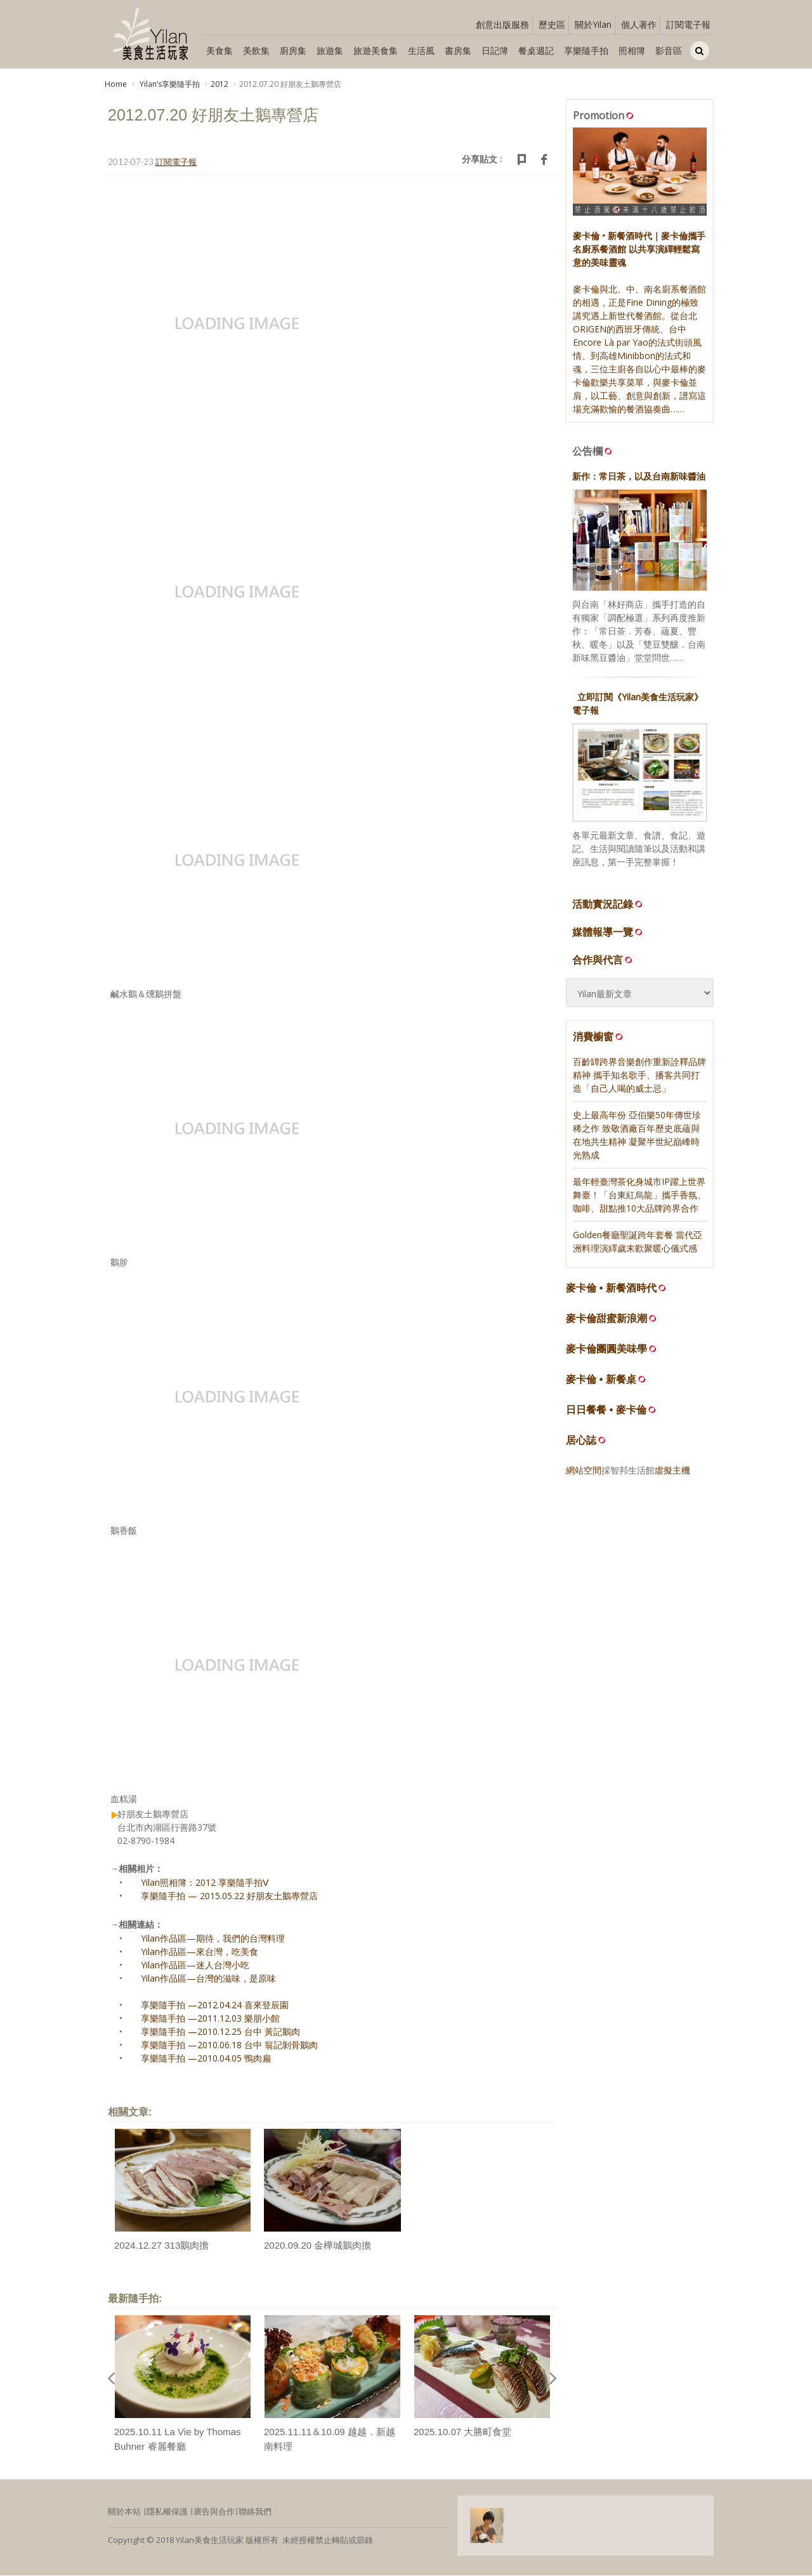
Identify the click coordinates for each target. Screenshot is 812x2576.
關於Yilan (593, 24)
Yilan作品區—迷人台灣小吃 (195, 1966)
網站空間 (583, 1471)
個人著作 (639, 24)
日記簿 (494, 50)
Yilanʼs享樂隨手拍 (169, 84)
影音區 (668, 50)
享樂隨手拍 (586, 50)
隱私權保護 (167, 2512)
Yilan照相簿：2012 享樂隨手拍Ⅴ (205, 1884)
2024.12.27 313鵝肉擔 (161, 2246)
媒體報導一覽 (608, 933)
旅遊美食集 (375, 50)
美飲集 (256, 50)
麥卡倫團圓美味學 (606, 1349)
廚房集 (293, 50)
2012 (219, 84)
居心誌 (581, 1440)
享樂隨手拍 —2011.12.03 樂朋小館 (210, 2019)
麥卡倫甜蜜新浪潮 (606, 1319)
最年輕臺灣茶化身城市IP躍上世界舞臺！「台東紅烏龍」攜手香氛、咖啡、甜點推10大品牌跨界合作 (639, 1195)
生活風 (421, 50)
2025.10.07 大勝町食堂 (462, 2433)
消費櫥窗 (599, 1038)
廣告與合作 (214, 2512)
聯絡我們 (255, 2512)
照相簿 (632, 50)
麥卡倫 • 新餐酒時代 (611, 1288)
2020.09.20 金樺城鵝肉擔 (317, 2246)
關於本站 (124, 2512)
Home (116, 84)
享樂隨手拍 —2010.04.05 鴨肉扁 (206, 2059)
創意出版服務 (502, 24)
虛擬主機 (672, 1471)
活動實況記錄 (608, 905)
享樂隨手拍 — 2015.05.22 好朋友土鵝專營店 (229, 1897)
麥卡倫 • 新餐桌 (601, 1380)
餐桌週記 (536, 50)
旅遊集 (330, 50)
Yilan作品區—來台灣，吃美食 (199, 1953)
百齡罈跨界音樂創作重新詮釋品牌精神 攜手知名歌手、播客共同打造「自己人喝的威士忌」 (639, 1075)
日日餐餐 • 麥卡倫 (606, 1410)
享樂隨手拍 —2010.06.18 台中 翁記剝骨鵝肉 (229, 2046)
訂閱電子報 (688, 24)
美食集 (219, 50)
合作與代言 (603, 961)
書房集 (458, 50)
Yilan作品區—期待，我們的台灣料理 (213, 1939)
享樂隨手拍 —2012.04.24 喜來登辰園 (215, 2006)
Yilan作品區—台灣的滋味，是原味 (208, 1979)
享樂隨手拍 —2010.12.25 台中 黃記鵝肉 (220, 2033)
